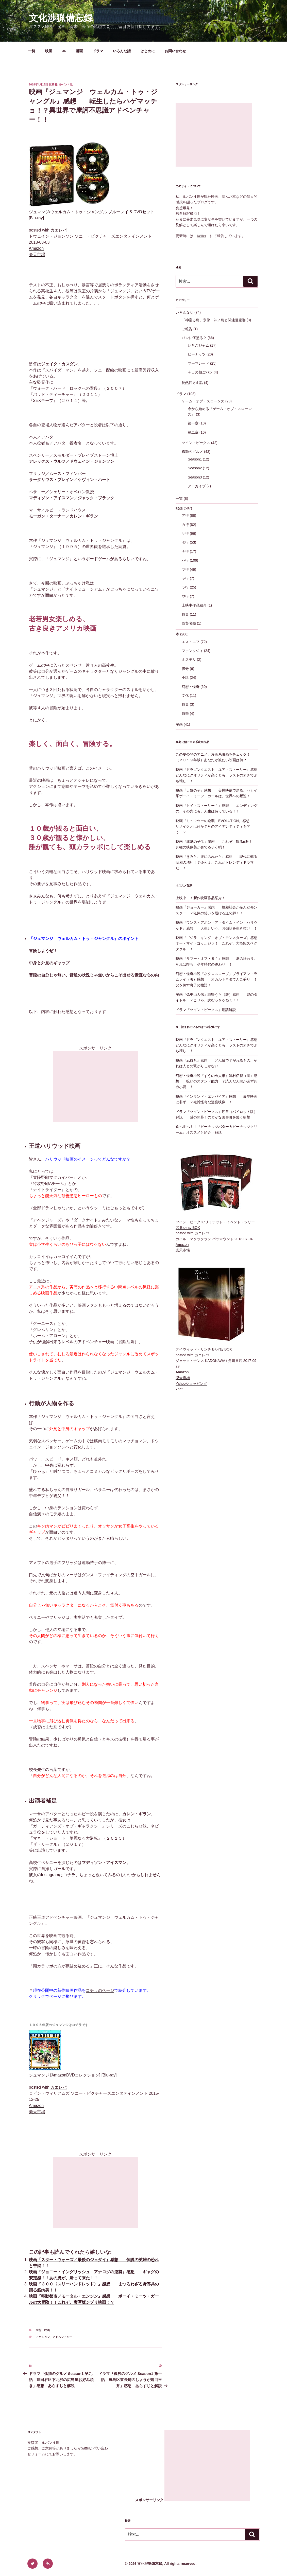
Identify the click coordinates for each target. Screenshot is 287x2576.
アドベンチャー (62, 2336)
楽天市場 (37, 254)
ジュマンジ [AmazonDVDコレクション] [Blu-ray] (73, 2075)
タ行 (185, 542)
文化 (185, 696)
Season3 (195, 477)
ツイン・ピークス (196, 443)
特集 (185, 614)
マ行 (185, 569)
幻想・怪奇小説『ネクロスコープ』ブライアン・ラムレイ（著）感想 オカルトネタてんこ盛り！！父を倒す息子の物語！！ (216, 979)
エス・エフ (190, 642)
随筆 (185, 714)
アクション (43, 2336)
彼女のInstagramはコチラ (52, 1875)
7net (179, 1389)
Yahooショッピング (191, 1383)
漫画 (79, 51)
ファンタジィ (192, 651)
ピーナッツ (197, 354)
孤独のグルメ (192, 452)
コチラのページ (100, 1990)
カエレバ (58, 230)
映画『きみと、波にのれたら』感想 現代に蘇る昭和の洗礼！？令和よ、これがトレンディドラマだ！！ (216, 862)
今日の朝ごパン (200, 372)
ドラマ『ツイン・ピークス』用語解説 (206, 1010)
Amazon (36, 248)
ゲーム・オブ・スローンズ (203, 401)
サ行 (38, 2330)
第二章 (193, 432)
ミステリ (189, 660)
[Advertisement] (95, 1086)
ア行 (185, 515)
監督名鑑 (189, 623)
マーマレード (198, 363)
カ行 (185, 525)
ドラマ (98, 51)
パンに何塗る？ (194, 338)
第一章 (193, 423)
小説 (185, 678)
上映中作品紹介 (194, 605)
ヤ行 (185, 578)
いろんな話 (122, 51)
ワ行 (185, 596)
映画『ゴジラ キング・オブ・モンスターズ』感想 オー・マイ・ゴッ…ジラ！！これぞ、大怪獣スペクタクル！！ (220, 943)
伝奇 (185, 669)
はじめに (148, 51)
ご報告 (187, 329)
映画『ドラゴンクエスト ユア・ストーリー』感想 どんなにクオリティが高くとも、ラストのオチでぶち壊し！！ (220, 775)
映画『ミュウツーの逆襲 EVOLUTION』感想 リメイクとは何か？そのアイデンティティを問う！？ (216, 826)
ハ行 (185, 560)
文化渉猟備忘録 (61, 18)
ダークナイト (86, 1220)
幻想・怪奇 (190, 687)
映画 (48, 51)
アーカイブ (197, 486)
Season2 (195, 468)
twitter (201, 236)
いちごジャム (198, 345)
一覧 (31, 51)
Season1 (195, 459)
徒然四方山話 (192, 383)
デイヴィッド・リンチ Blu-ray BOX (204, 1349)
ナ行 (185, 551)
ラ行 (185, 587)
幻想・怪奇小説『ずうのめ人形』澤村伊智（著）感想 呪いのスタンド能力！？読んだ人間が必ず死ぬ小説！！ (216, 1081)
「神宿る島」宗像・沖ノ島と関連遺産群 (214, 320)
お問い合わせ (175, 51)
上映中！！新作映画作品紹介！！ (202, 898)
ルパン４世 (66, 84)
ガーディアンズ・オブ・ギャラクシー (67, 1826)
